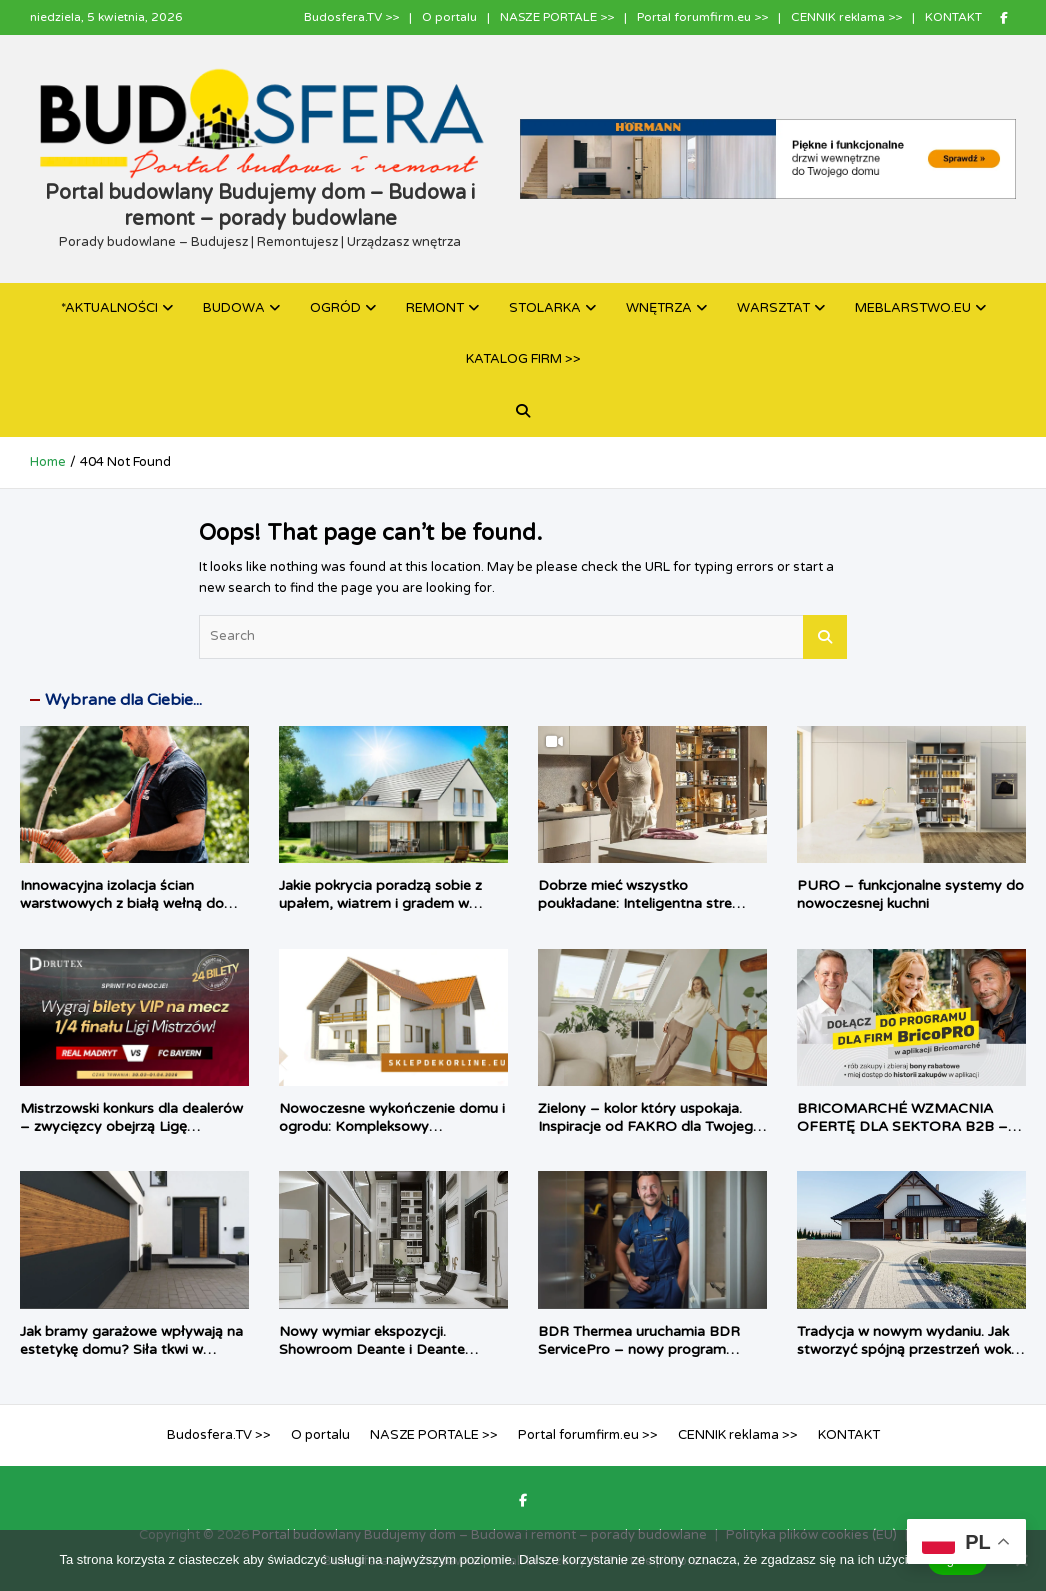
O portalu (449, 17)
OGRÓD (335, 308)
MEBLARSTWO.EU (913, 308)
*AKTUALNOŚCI (109, 308)
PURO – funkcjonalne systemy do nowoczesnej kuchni (910, 894)
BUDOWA (234, 308)
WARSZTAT (773, 308)
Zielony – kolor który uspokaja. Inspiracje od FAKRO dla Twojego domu (650, 1126)
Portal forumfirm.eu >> (702, 17)
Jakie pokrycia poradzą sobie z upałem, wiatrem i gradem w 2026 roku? (380, 903)
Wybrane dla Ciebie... (123, 700)
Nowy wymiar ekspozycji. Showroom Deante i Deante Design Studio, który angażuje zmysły (379, 1359)
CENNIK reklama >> (846, 17)
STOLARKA (545, 308)
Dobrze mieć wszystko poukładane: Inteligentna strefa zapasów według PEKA (641, 903)
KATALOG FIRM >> (523, 359)
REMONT (435, 308)
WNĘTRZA (659, 308)
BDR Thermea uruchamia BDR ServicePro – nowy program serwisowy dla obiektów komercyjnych (639, 1359)
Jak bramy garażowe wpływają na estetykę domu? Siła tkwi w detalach (131, 1349)
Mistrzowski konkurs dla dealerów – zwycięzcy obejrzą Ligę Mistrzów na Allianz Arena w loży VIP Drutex (131, 1136)
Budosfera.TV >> (351, 17)
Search (825, 637)
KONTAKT (953, 17)
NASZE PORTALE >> (557, 17)
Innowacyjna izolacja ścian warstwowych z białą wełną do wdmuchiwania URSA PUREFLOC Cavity (132, 913)
